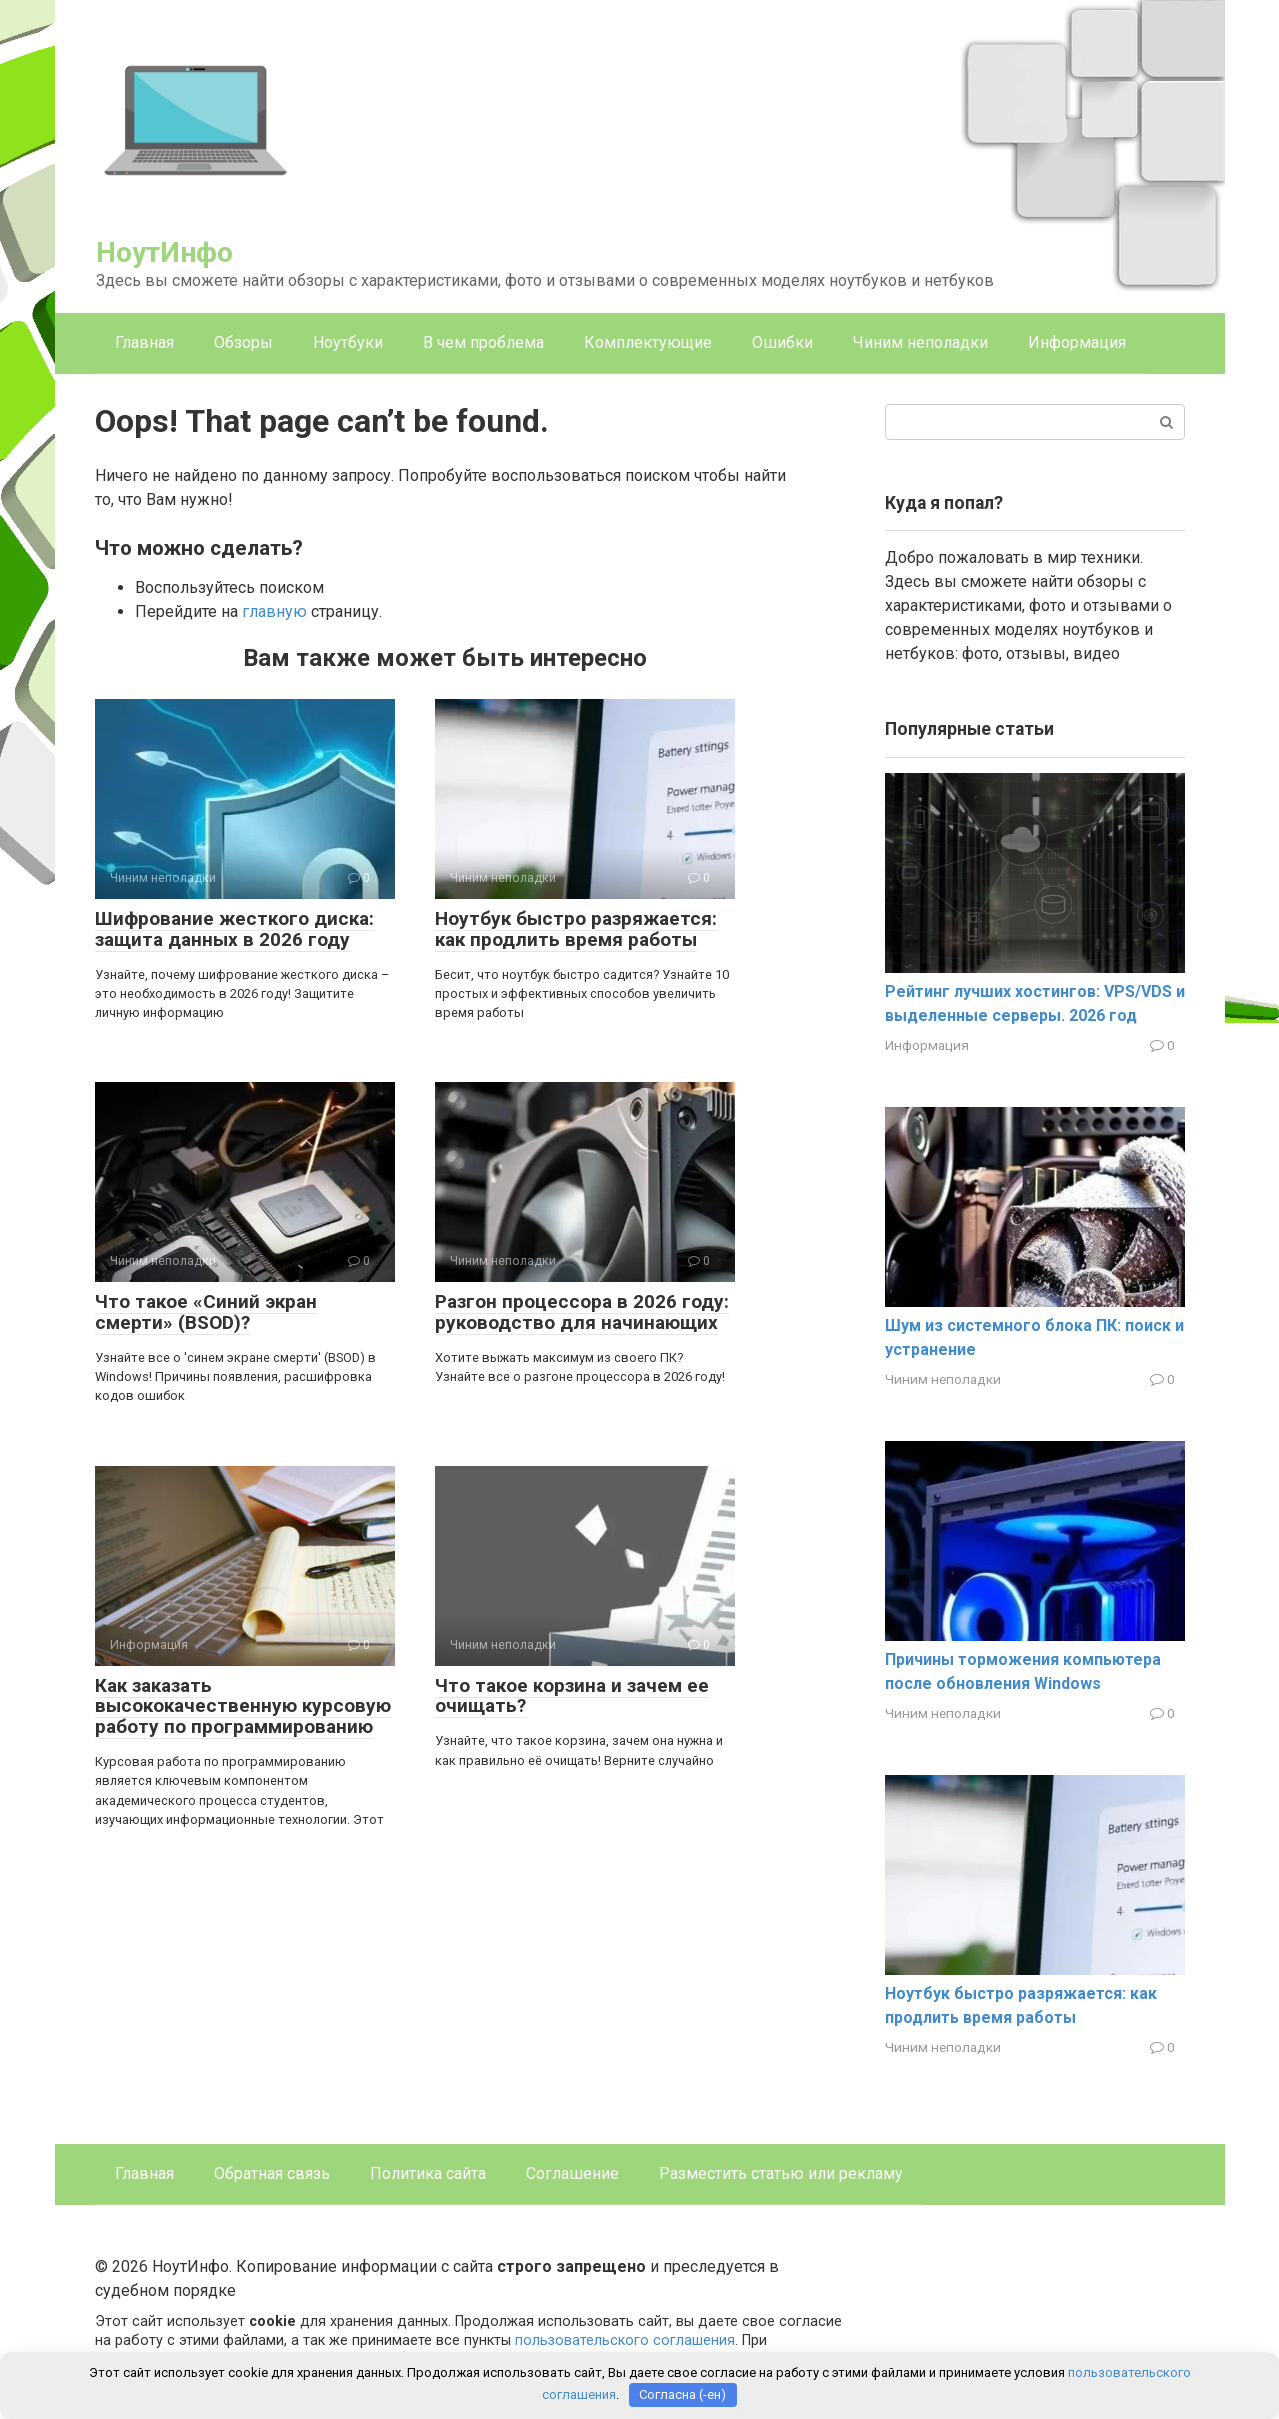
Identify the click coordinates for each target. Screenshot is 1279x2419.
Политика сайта (428, 2173)
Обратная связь (272, 2173)
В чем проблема (483, 342)
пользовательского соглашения (625, 2340)
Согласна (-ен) (682, 2394)
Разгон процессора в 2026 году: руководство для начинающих (582, 1312)
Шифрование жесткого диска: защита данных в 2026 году (234, 929)
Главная (144, 342)
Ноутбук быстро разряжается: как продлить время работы (576, 929)
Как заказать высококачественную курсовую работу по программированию (243, 1706)
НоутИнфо (164, 252)
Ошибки (782, 342)
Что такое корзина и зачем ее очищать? (572, 1696)
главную (274, 611)
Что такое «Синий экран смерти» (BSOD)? (206, 1312)
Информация (1077, 342)
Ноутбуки (348, 342)
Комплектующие (648, 342)
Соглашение (572, 2173)
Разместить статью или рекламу (781, 2173)
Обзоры (243, 342)
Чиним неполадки (920, 342)
